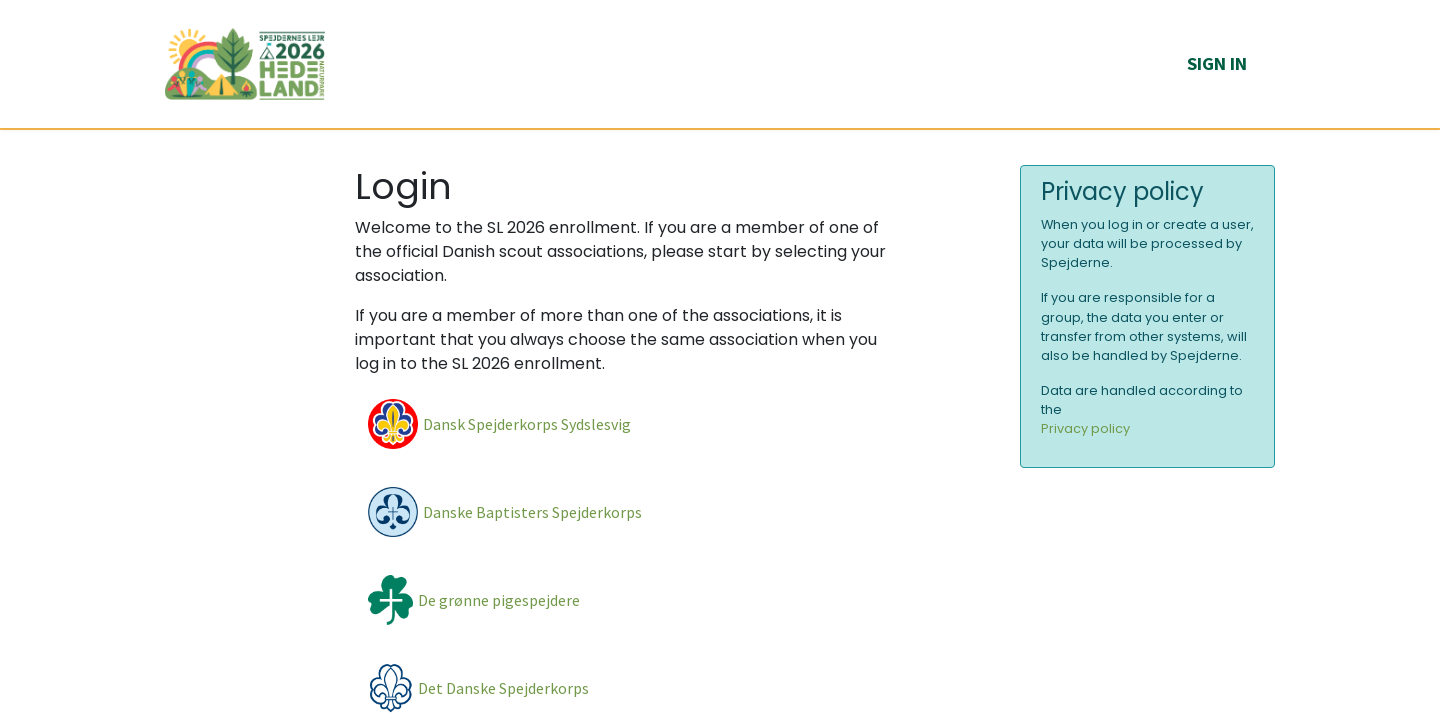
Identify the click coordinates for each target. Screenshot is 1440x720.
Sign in (1217, 63)
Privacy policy (1085, 428)
